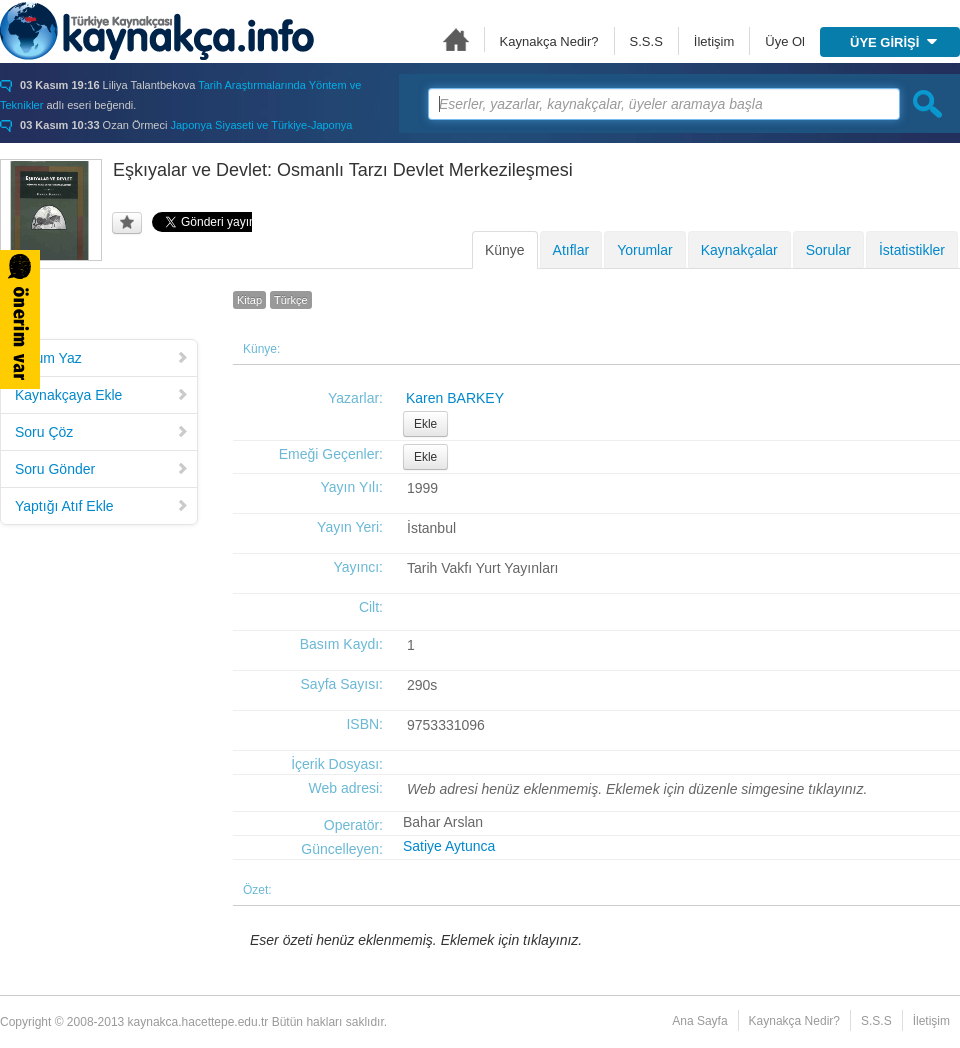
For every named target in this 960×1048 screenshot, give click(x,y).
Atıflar (571, 250)
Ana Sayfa (456, 39)
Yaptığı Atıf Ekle (102, 506)
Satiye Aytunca (449, 846)
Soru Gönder (102, 469)
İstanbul (431, 528)
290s (422, 685)
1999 (422, 488)
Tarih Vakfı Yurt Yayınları (482, 568)
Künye (505, 250)
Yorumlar (645, 250)
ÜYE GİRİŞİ (893, 42)
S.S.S (646, 41)
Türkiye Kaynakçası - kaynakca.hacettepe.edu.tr (157, 31)
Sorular (828, 250)
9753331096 (446, 725)
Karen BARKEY (455, 398)
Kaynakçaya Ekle (102, 395)
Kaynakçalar (739, 250)
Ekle (425, 424)
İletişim (714, 41)
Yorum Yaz (102, 358)
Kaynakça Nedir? (549, 41)
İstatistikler (912, 250)
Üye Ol (785, 41)
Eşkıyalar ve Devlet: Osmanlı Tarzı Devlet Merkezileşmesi (343, 170)
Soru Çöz (102, 432)
